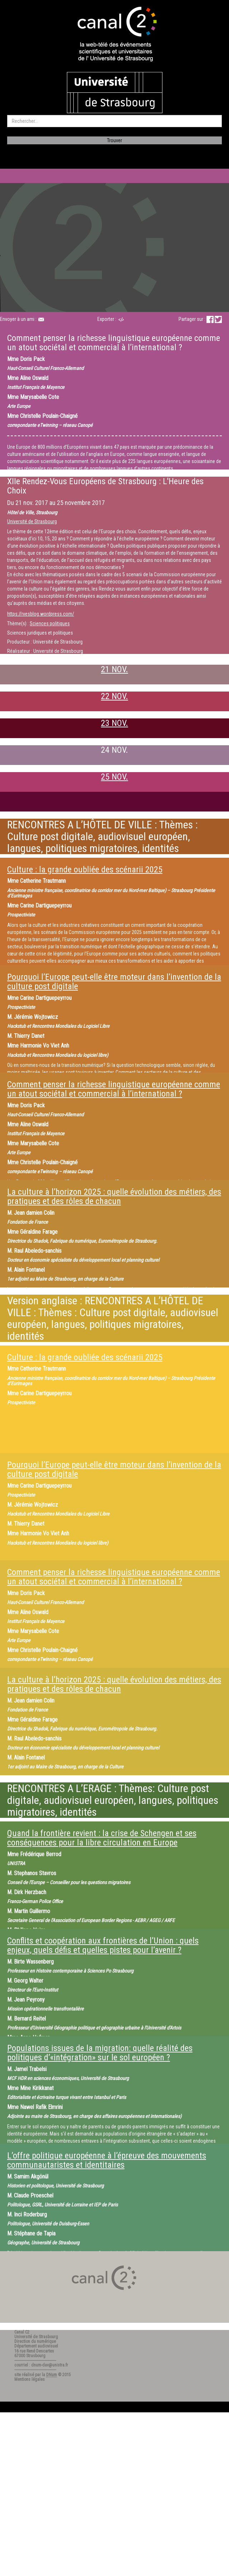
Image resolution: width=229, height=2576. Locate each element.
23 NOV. (114, 723)
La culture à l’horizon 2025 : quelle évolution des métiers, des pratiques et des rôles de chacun (114, 1196)
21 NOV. (114, 669)
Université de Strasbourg (32, 521)
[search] (114, 121)
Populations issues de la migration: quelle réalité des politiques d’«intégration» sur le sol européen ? (100, 2052)
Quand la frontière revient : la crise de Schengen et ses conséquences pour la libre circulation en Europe (101, 1838)
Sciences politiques (50, 623)
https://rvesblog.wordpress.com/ (40, 614)
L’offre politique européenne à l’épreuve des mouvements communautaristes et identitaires (106, 2160)
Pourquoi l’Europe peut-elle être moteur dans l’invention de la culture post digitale (114, 981)
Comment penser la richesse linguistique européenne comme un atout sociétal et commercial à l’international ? (113, 1089)
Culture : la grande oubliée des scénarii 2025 (84, 870)
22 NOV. (114, 696)
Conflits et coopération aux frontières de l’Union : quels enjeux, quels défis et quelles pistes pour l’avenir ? (103, 1945)
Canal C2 (21, 2332)
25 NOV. (114, 777)
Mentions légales (29, 2379)
